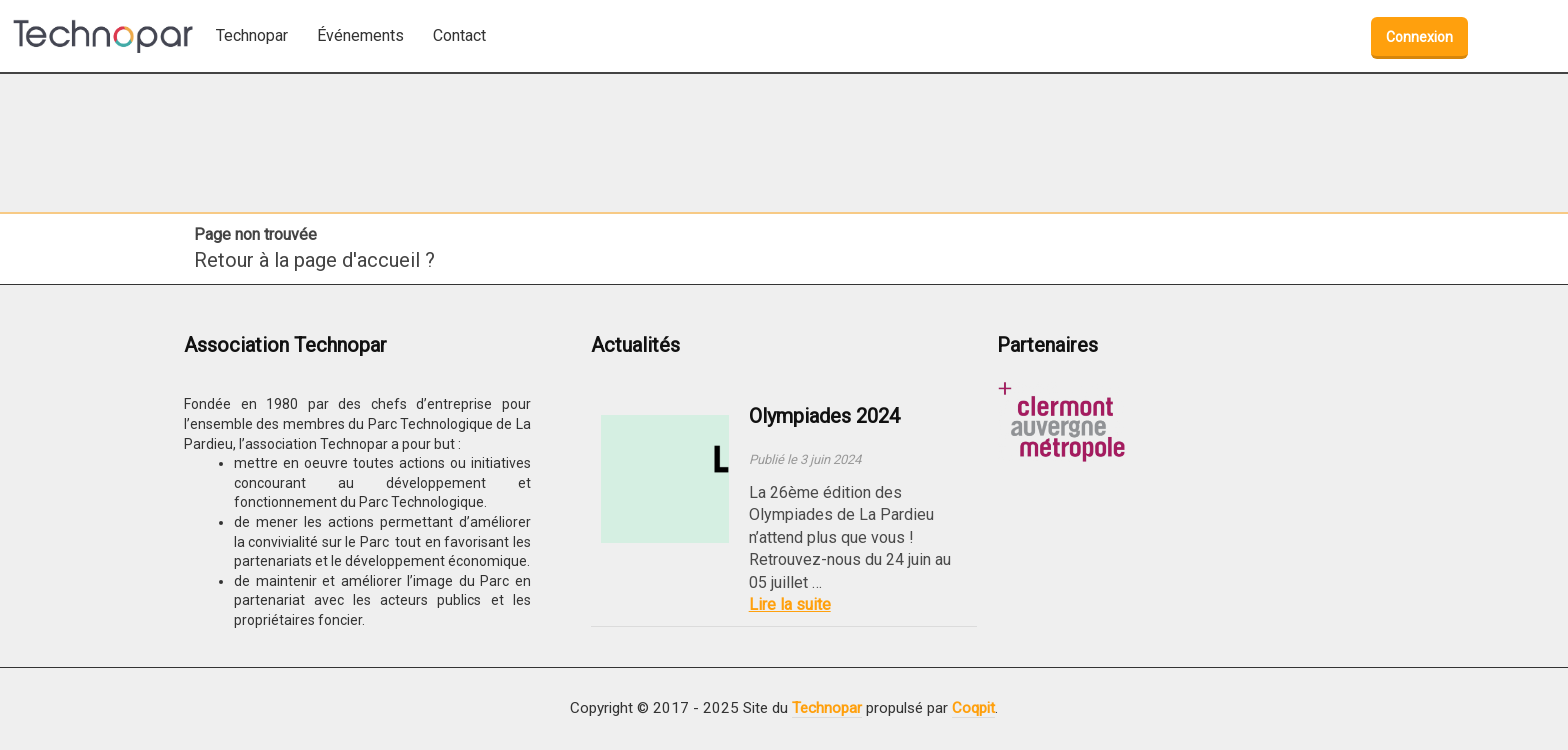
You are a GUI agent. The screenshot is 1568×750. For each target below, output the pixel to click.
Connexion (1419, 37)
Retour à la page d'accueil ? (314, 260)
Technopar (827, 708)
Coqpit (973, 708)
